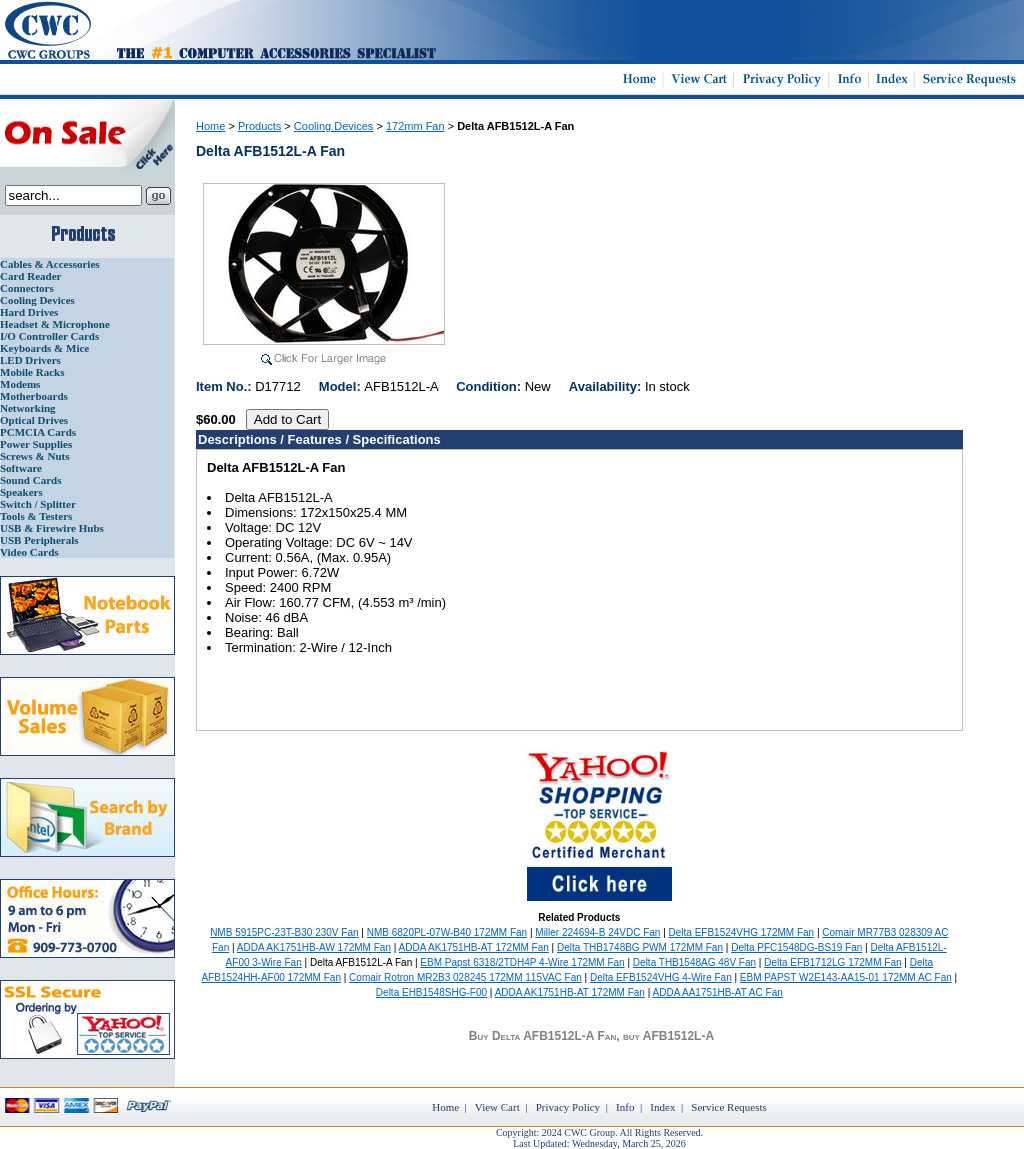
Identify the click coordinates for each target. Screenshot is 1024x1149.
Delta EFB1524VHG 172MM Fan (742, 932)
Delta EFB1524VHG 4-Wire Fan (661, 977)
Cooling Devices (37, 300)
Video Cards (29, 552)
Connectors (27, 288)
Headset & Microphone (55, 324)
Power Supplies (36, 444)
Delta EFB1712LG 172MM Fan (832, 962)
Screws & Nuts (34, 456)
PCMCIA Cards (38, 432)
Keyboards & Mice (44, 348)
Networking (28, 408)
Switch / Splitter (38, 504)
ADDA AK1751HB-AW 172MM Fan (314, 947)
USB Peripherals (39, 540)
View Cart (497, 1107)
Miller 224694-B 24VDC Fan (597, 932)
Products (259, 126)
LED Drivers (30, 360)
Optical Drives (34, 420)
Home (210, 126)
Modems (20, 384)
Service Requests (728, 1107)
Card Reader (30, 276)
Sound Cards (30, 480)
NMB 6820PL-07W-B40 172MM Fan (447, 932)
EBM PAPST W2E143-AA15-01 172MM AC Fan (846, 977)
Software (21, 468)
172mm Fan (415, 126)
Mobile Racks (32, 372)
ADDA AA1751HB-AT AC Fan (718, 992)
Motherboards (34, 396)
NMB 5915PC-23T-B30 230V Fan (284, 932)
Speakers (21, 492)
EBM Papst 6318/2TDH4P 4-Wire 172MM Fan (522, 962)
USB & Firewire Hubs (52, 528)
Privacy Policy (568, 1107)
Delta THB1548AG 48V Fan (694, 962)
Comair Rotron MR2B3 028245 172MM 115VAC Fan (465, 977)
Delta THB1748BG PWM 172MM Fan (640, 947)
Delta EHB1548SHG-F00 (431, 992)
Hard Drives (29, 312)
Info (625, 1107)
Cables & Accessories (50, 264)
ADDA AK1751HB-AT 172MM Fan (474, 947)
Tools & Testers (36, 516)
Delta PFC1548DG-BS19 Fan (796, 947)
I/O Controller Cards (49, 336)
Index (662, 1107)
